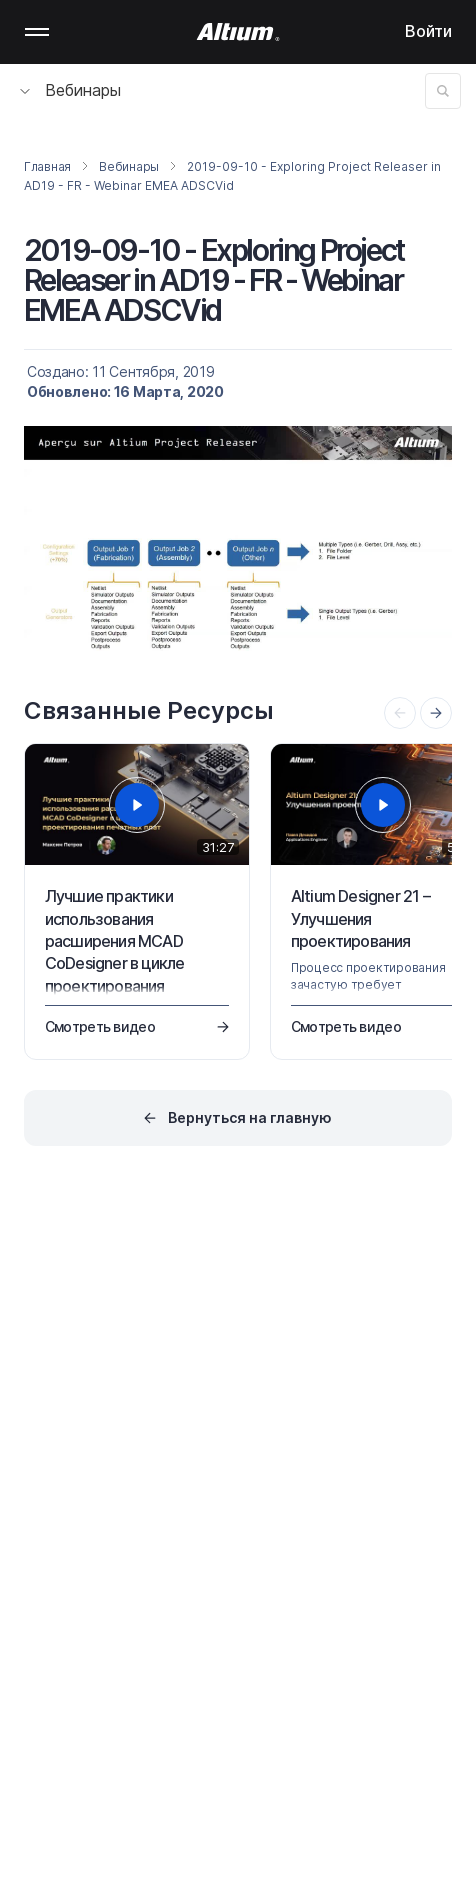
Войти (428, 31)
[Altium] (238, 32)
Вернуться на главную (250, 1117)
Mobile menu (37, 32)
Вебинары (70, 90)
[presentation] (436, 713)
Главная (47, 166)
